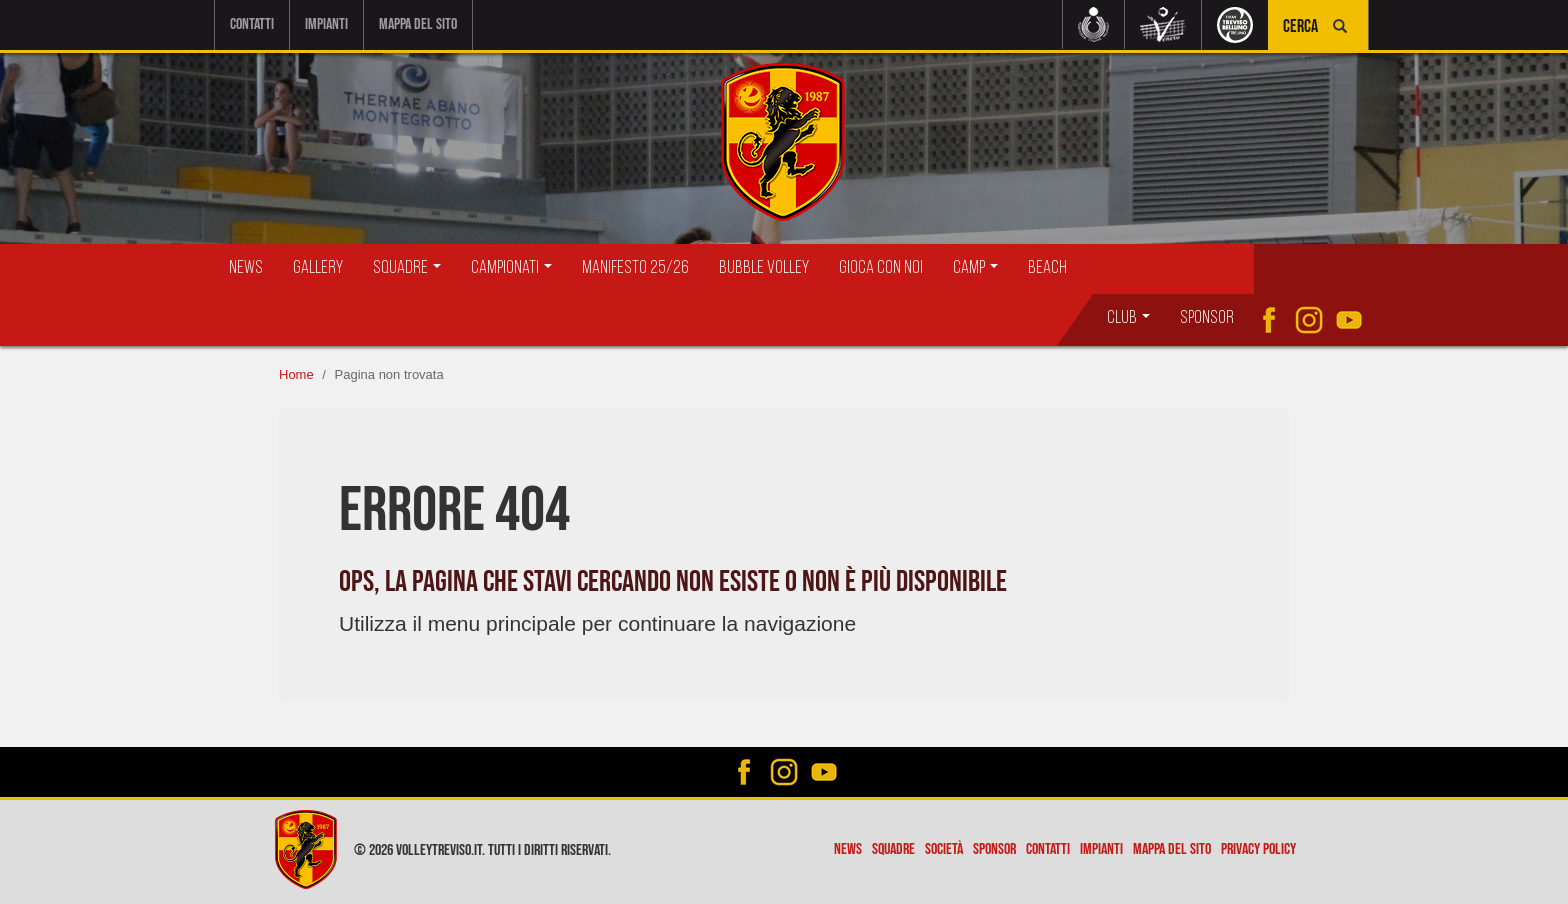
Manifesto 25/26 (635, 268)
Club (1128, 318)
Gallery (318, 268)
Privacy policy (1258, 849)
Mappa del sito (418, 24)
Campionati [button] (511, 268)
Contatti (252, 24)
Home (296, 374)
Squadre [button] (407, 268)
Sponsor (1207, 318)
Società (944, 849)
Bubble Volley (764, 268)
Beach (1047, 268)
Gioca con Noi (881, 268)
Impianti (326, 24)
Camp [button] (975, 268)
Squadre (893, 849)
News (246, 268)
